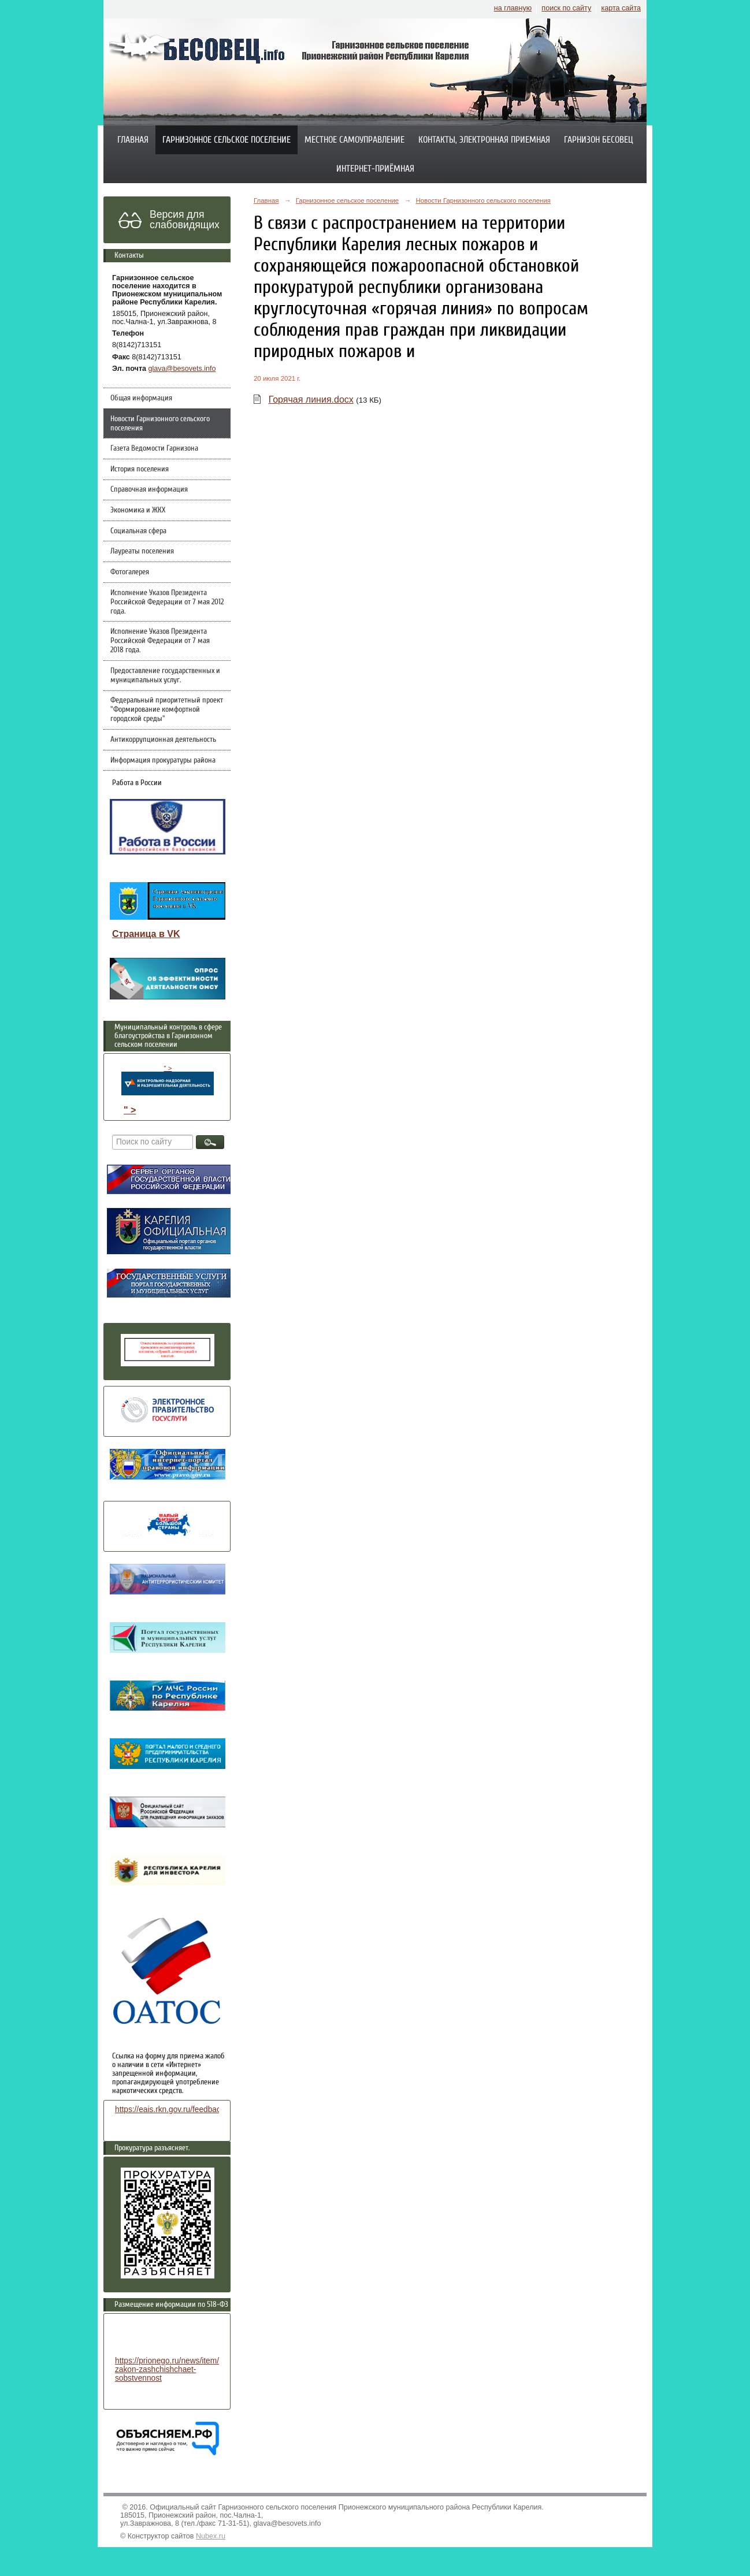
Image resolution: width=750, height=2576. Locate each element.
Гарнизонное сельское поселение (226, 140)
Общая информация (141, 398)
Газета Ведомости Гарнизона (154, 448)
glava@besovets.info (182, 369)
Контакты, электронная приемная (484, 140)
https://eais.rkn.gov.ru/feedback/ (171, 2109)
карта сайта (621, 8)
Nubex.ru (210, 2536)
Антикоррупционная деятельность (163, 739)
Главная (132, 140)
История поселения (139, 469)
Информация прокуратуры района (163, 760)
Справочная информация (149, 489)
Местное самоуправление (354, 140)
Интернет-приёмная (375, 168)
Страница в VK (146, 934)
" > (167, 1080)
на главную (513, 8)
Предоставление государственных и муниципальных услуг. (165, 675)
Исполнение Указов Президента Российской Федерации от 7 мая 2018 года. (160, 641)
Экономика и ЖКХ (137, 510)
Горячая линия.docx (311, 399)
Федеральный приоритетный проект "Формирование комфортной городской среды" (166, 709)
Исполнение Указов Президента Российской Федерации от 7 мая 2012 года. (167, 602)
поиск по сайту (566, 8)
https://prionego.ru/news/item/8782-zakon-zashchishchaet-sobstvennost (177, 2369)
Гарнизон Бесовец (598, 140)
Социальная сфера (138, 531)
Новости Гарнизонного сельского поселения (160, 423)
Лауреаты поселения (142, 551)
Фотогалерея (129, 572)
